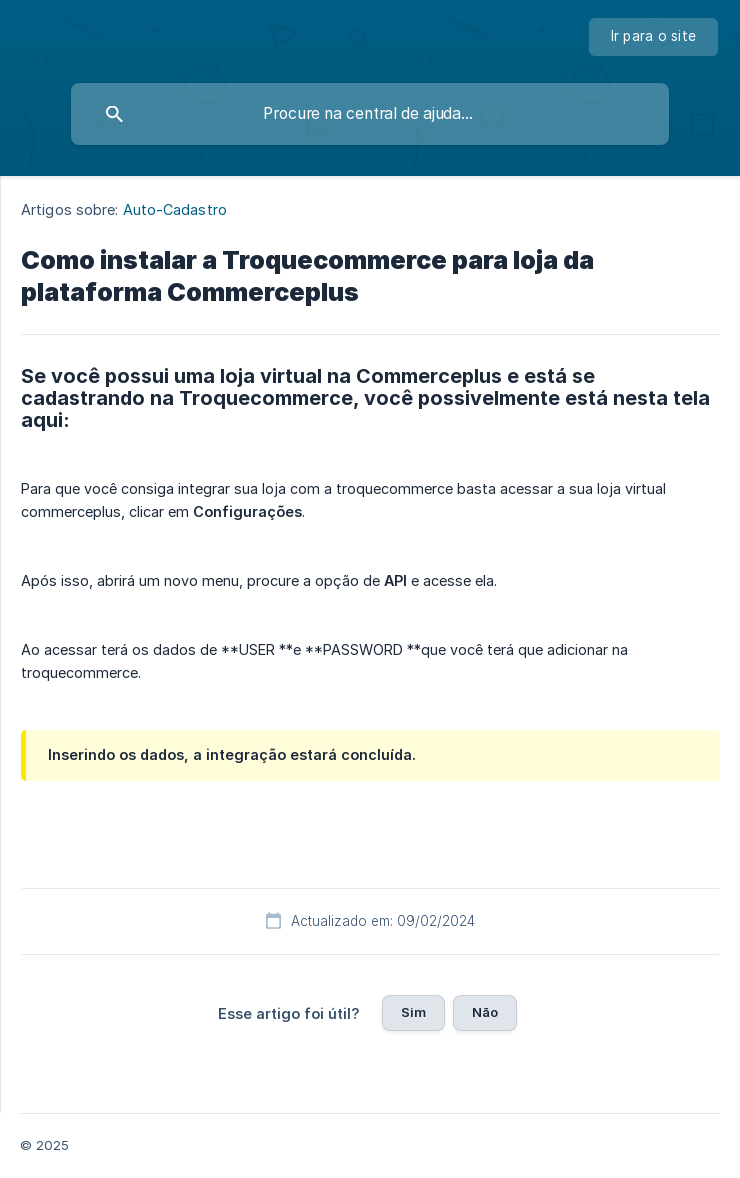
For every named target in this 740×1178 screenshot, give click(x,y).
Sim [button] (413, 1012)
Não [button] (485, 1012)
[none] (654, 37)
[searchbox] (370, 114)
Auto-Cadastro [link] (175, 209)
